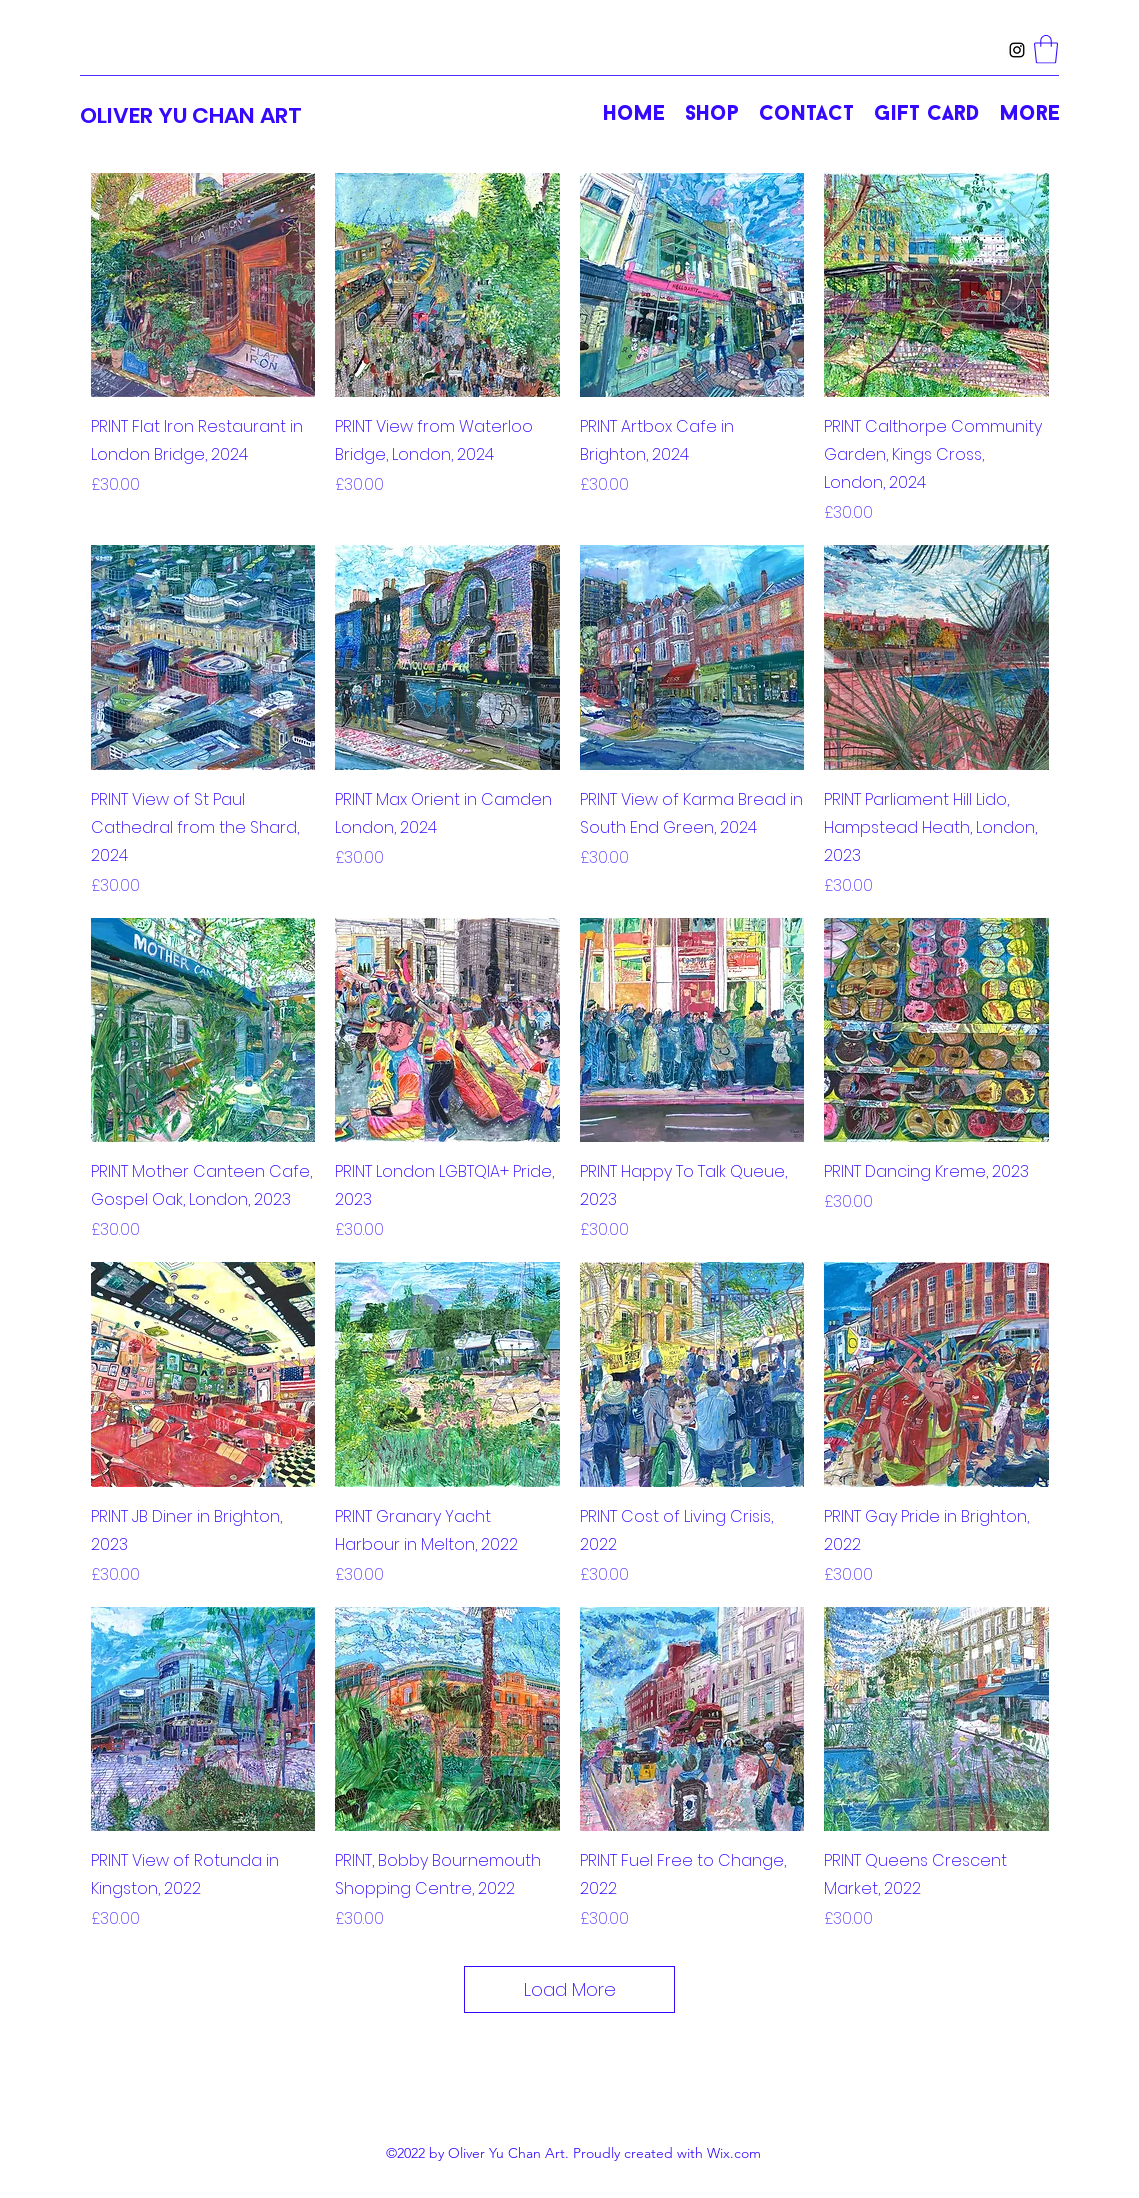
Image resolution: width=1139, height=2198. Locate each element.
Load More (570, 1989)
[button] (1046, 49)
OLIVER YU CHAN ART (191, 115)
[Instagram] (1017, 50)
